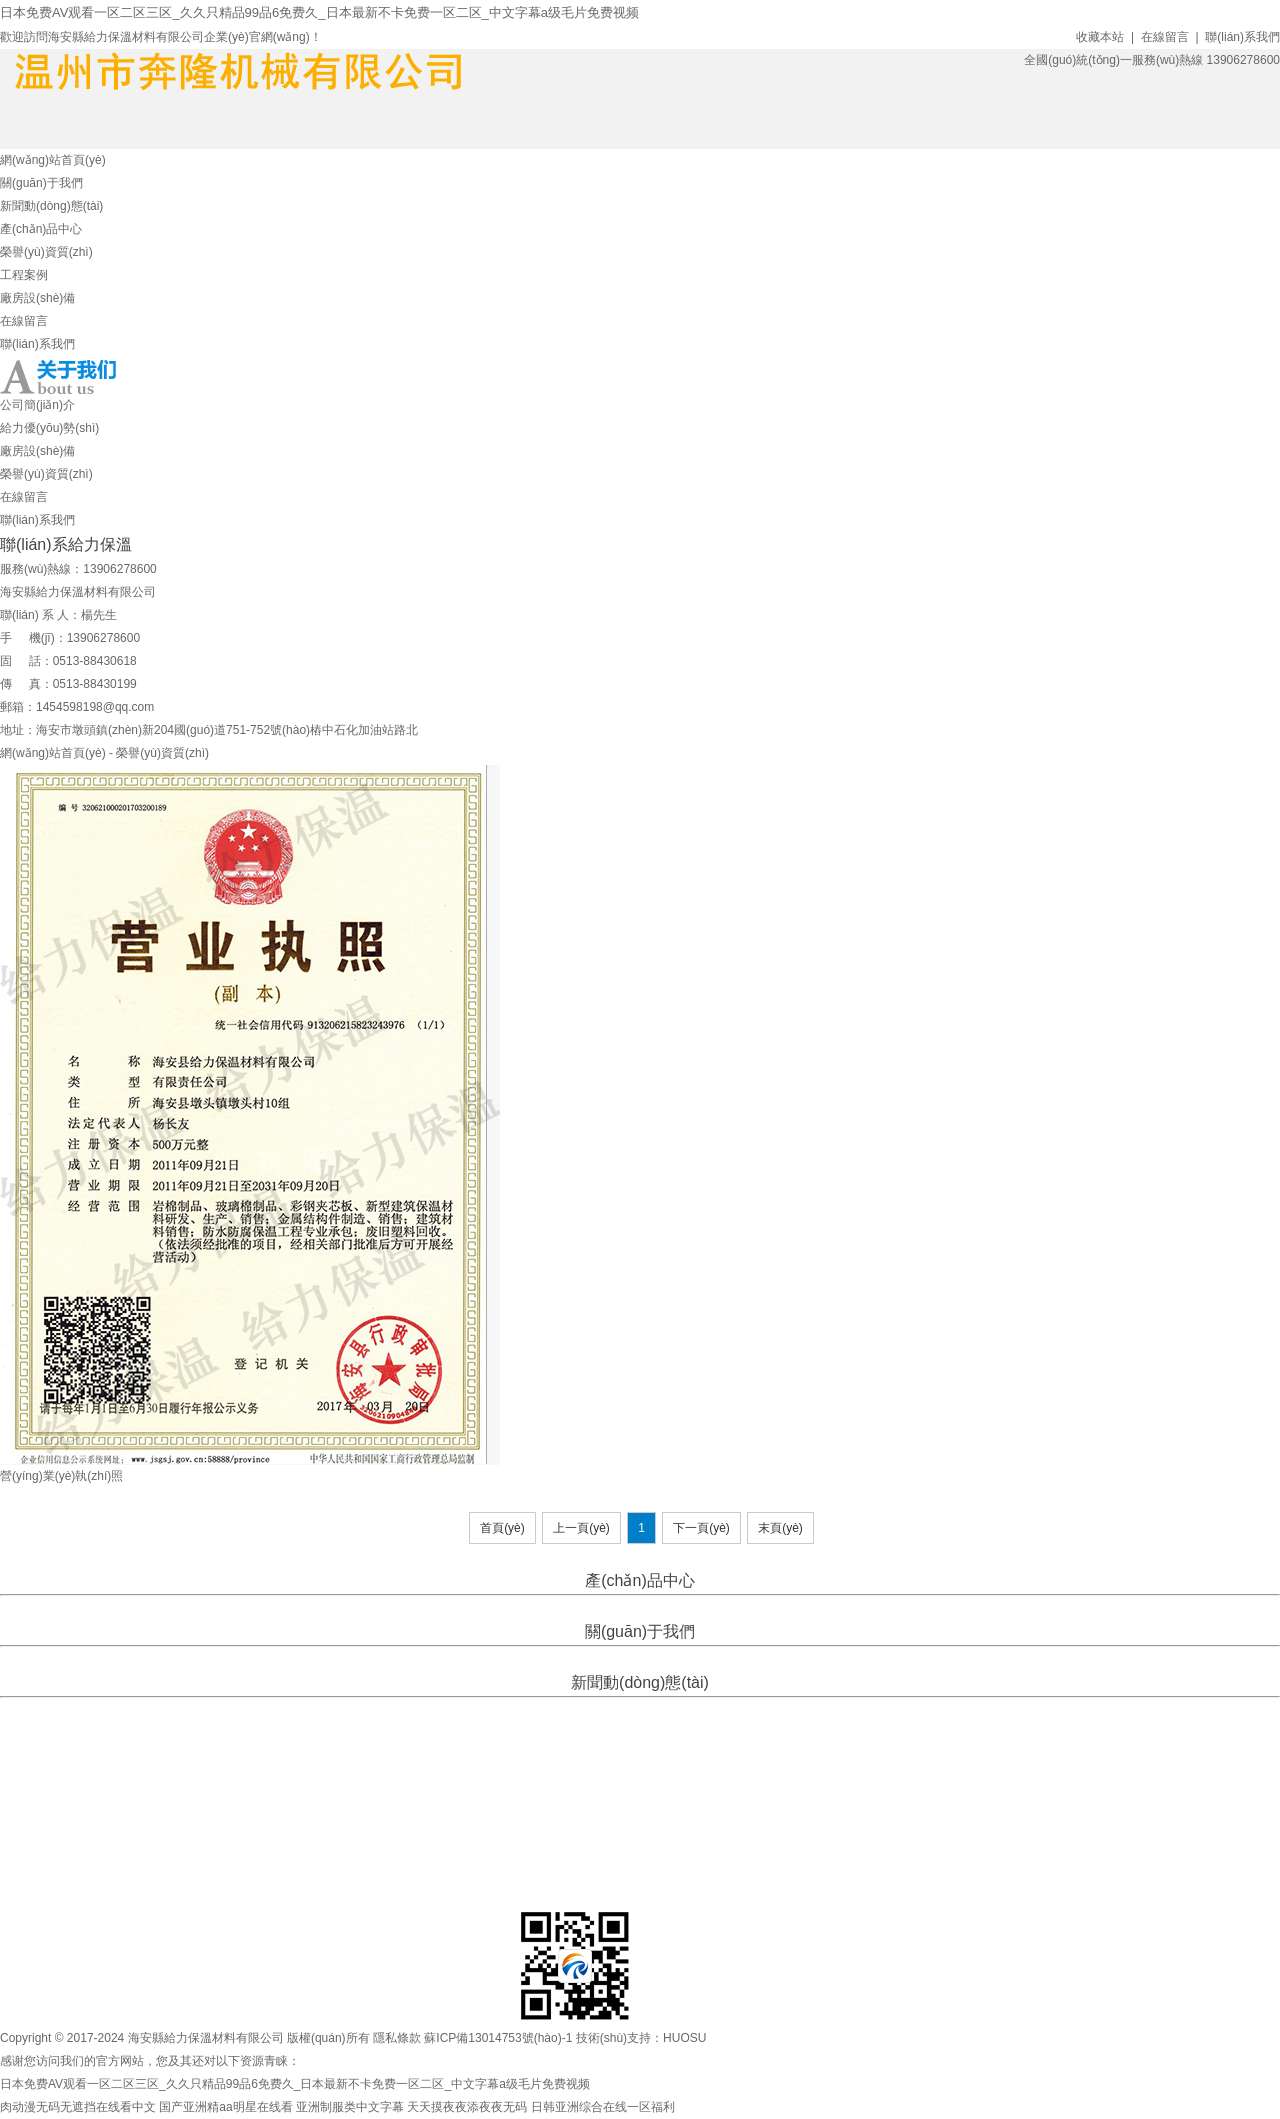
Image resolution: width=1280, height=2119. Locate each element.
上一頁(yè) (581, 1528)
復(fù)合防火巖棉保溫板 (776, 1607)
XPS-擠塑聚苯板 (485, 1607)
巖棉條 (629, 1607)
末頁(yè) (780, 1528)
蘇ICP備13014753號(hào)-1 (498, 2038)
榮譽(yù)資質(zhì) (46, 252)
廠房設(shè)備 (37, 298)
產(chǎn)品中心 (41, 229)
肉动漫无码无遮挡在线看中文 (78, 2107)
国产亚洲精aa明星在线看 (225, 2107)
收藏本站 (1100, 37)
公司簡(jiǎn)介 (37, 405)
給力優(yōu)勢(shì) (49, 428)
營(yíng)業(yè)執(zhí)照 (61, 1476)
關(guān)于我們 (41, 183)
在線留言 (1165, 37)
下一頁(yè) (701, 1528)
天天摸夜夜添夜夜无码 (467, 2107)
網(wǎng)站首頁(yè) (53, 160)
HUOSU (684, 2038)
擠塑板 (550, 1607)
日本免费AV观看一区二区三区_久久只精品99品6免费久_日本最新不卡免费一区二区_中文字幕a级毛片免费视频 (319, 12)
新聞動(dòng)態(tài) (51, 206)
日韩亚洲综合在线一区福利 (603, 2107)
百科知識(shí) (712, 1709)
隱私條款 (397, 2038)
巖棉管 (589, 1607)
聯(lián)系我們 (1242, 37)
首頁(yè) (502, 1528)
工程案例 (24, 275)
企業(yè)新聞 (566, 1709)
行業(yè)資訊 (638, 1709)
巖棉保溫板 (680, 1607)
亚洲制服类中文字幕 (350, 2107)
